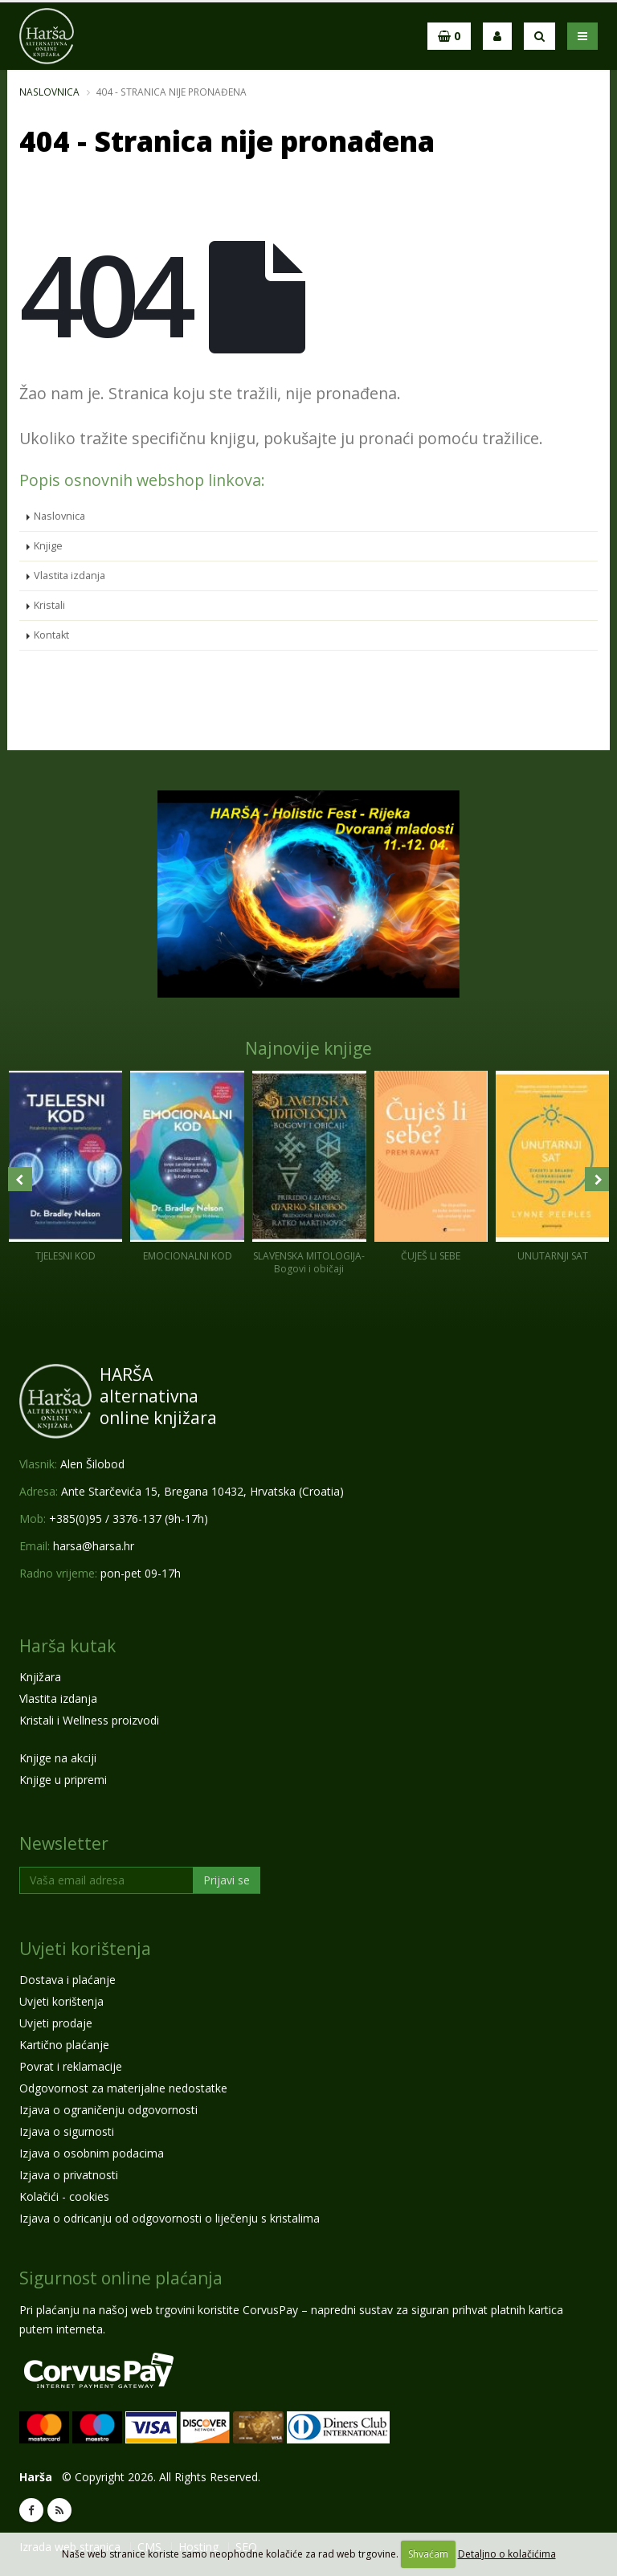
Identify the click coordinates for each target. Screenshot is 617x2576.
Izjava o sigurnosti (66, 2131)
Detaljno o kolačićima (507, 2554)
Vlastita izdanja (69, 575)
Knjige (48, 546)
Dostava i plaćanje (67, 1979)
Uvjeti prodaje (55, 2023)
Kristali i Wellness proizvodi (89, 1720)
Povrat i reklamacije (70, 2066)
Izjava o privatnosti (68, 2174)
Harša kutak (67, 1646)
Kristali (49, 605)
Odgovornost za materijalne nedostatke (123, 2088)
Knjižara (40, 1676)
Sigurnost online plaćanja (121, 2278)
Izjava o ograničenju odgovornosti (108, 2109)
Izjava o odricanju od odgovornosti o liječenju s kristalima (169, 2218)
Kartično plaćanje (64, 2044)
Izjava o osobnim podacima (91, 2153)
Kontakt (51, 635)
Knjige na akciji (57, 1758)
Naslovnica (49, 91)
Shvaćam (428, 2554)
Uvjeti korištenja (85, 1948)
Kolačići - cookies (64, 2196)
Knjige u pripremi (63, 1779)
